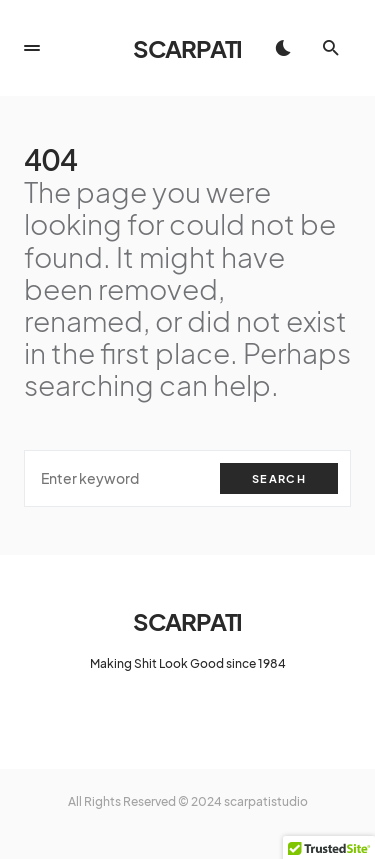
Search (279, 478)
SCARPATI (187, 48)
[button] (32, 48)
